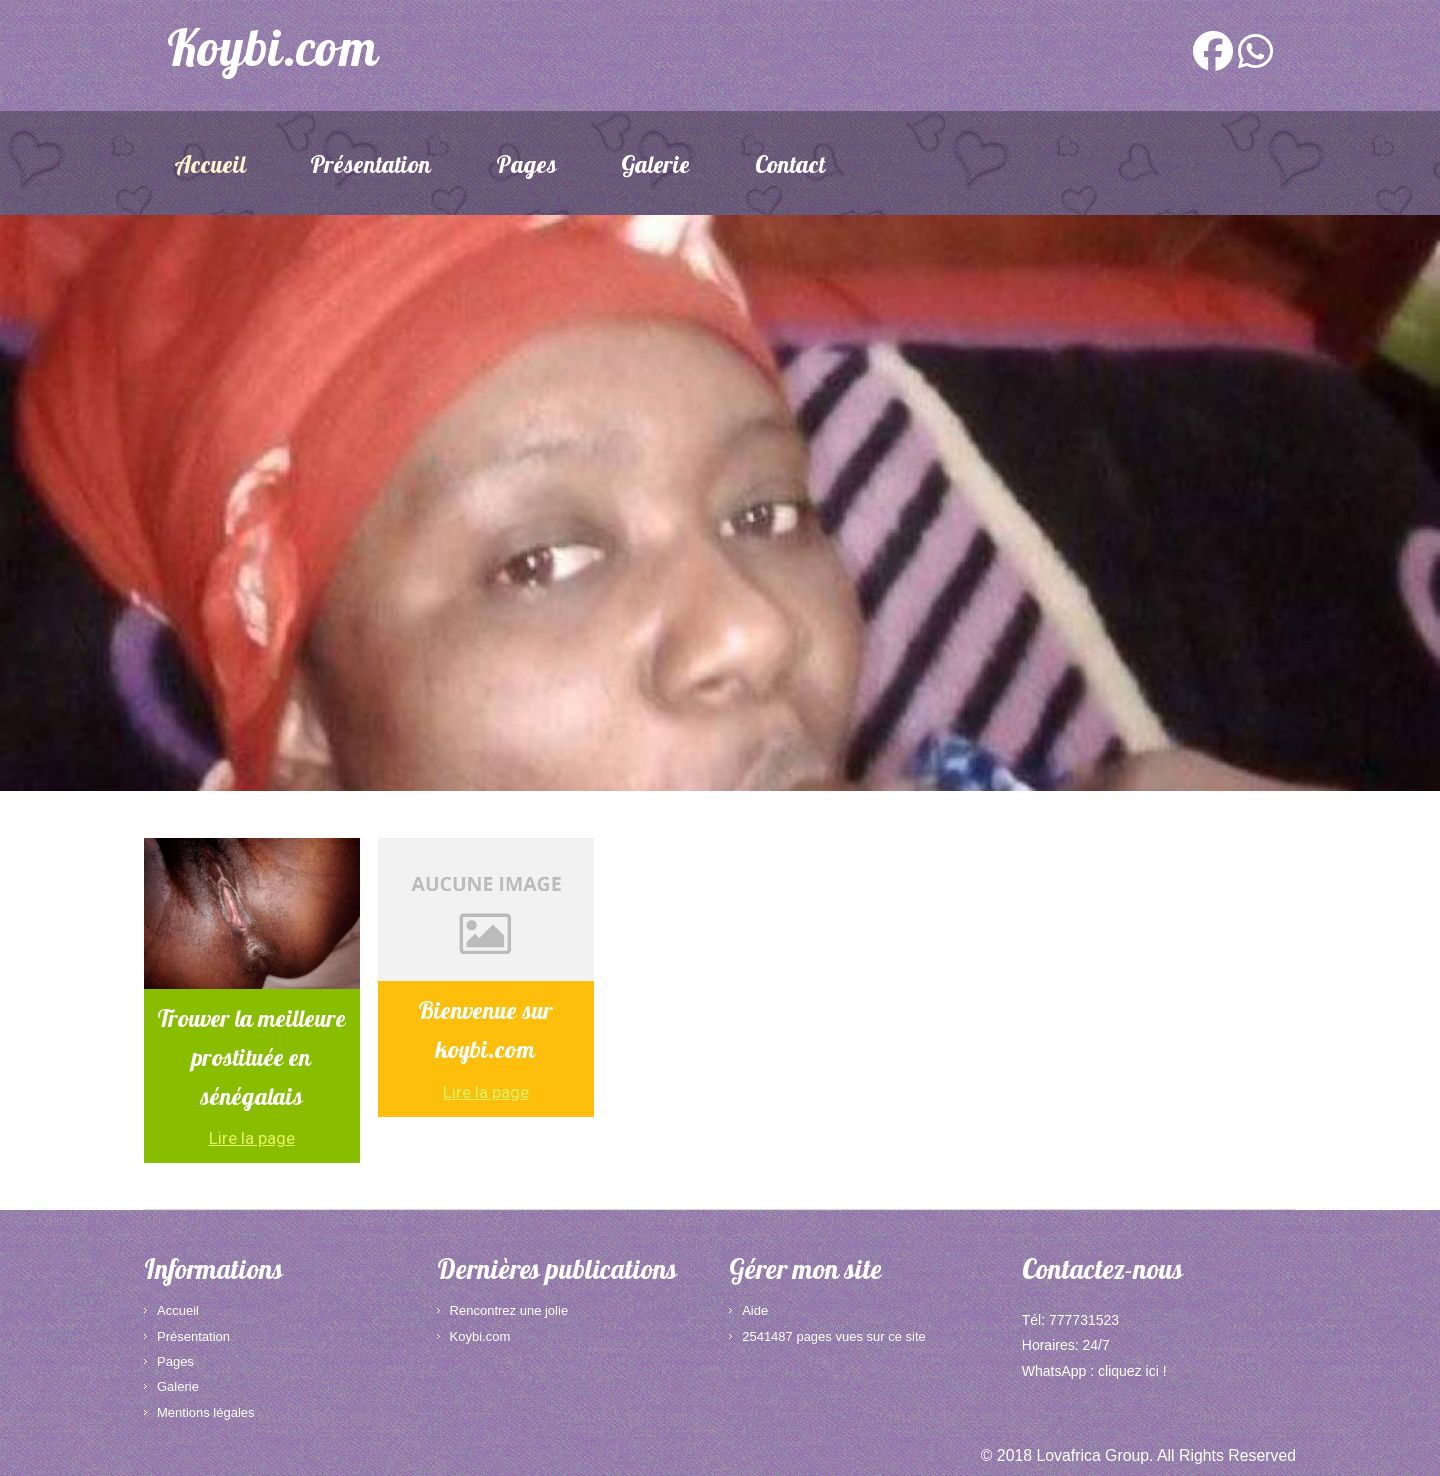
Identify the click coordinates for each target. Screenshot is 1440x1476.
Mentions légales (206, 1412)
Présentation (370, 167)
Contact (790, 167)
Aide (755, 1310)
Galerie (655, 167)
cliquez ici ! (1132, 1371)
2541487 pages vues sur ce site (834, 1336)
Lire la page (252, 1138)
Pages (526, 167)
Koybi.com (480, 1336)
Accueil (210, 167)
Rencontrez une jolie (509, 1310)
